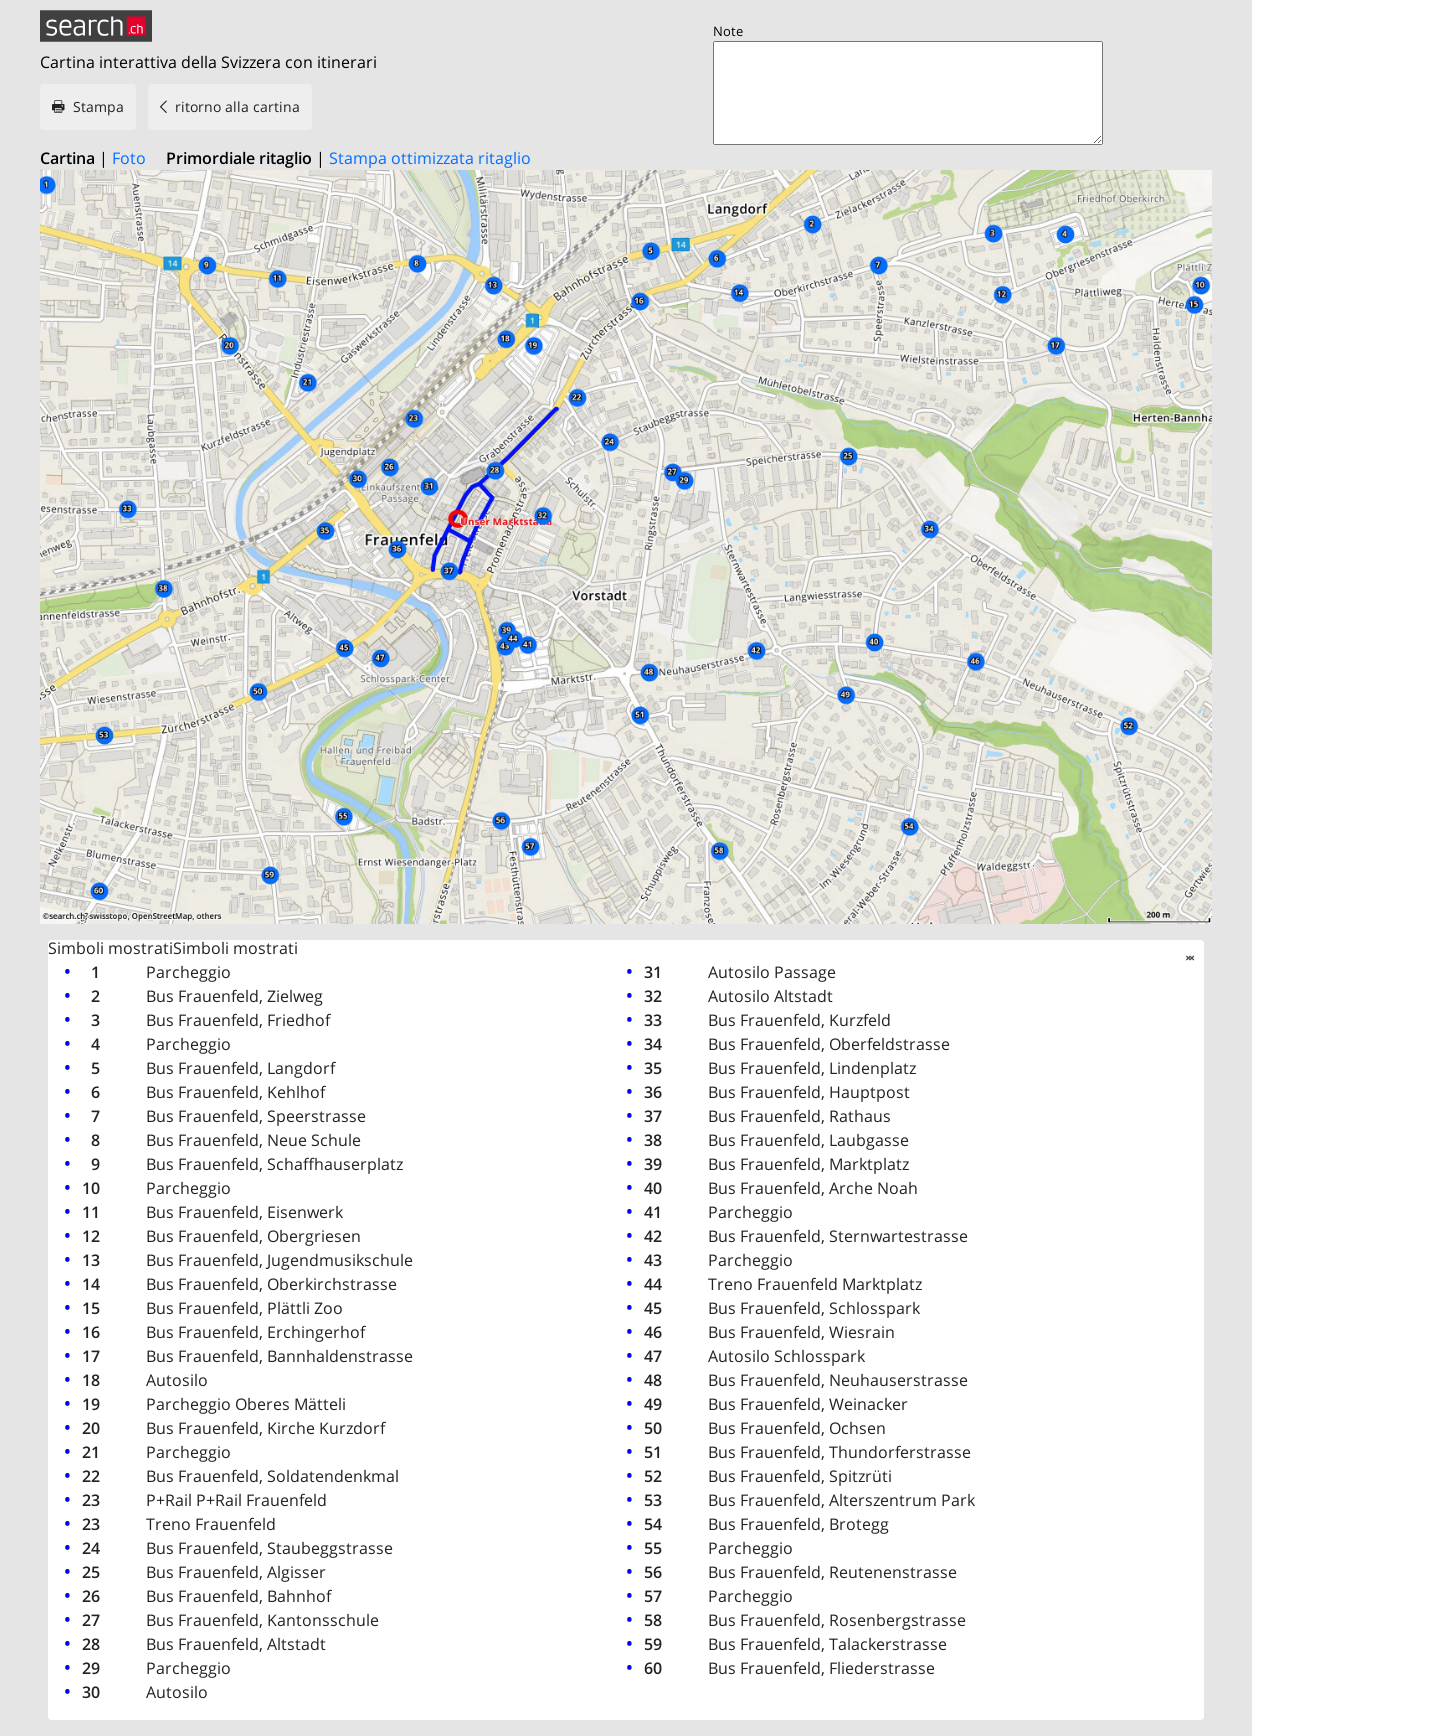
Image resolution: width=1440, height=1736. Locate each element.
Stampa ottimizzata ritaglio (430, 158)
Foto (129, 158)
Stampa (98, 106)
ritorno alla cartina (237, 106)
